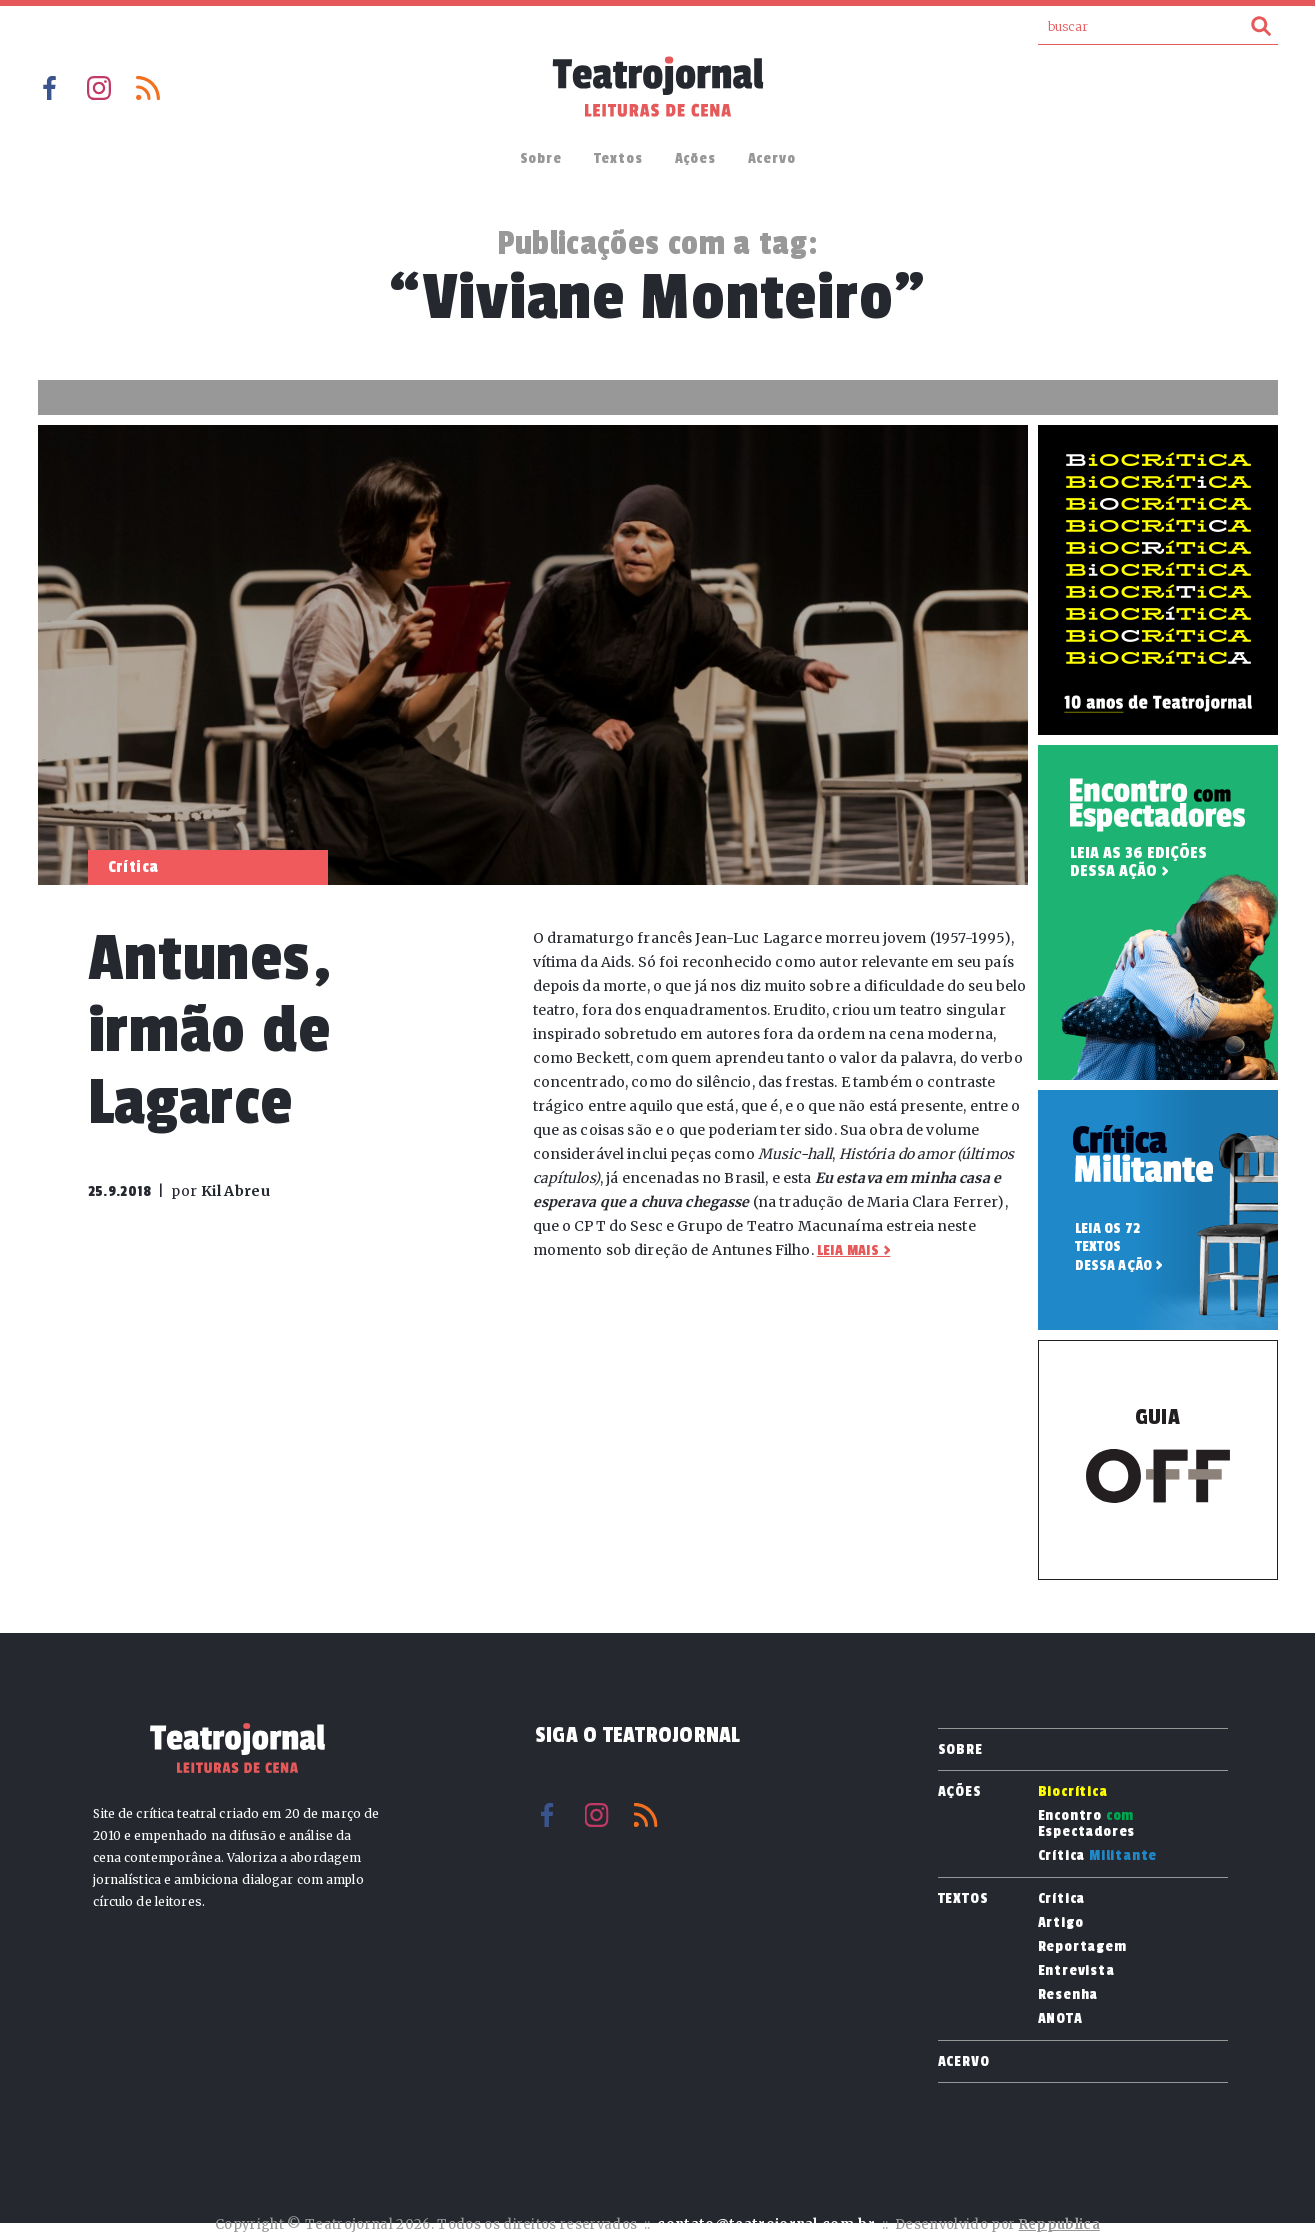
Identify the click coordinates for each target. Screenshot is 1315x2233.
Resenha (1068, 1995)
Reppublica (1059, 2224)
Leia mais (848, 1250)
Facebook (50, 88)
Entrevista (1076, 1971)
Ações (695, 158)
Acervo (772, 158)
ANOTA (1060, 2019)
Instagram (99, 88)
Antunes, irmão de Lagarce (210, 1030)
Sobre (541, 158)
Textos (618, 158)
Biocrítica (1073, 1792)
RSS (148, 88)
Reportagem (1082, 1947)
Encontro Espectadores (1087, 1824)
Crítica (1098, 1856)
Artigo (1061, 1923)
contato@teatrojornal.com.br (766, 2224)
